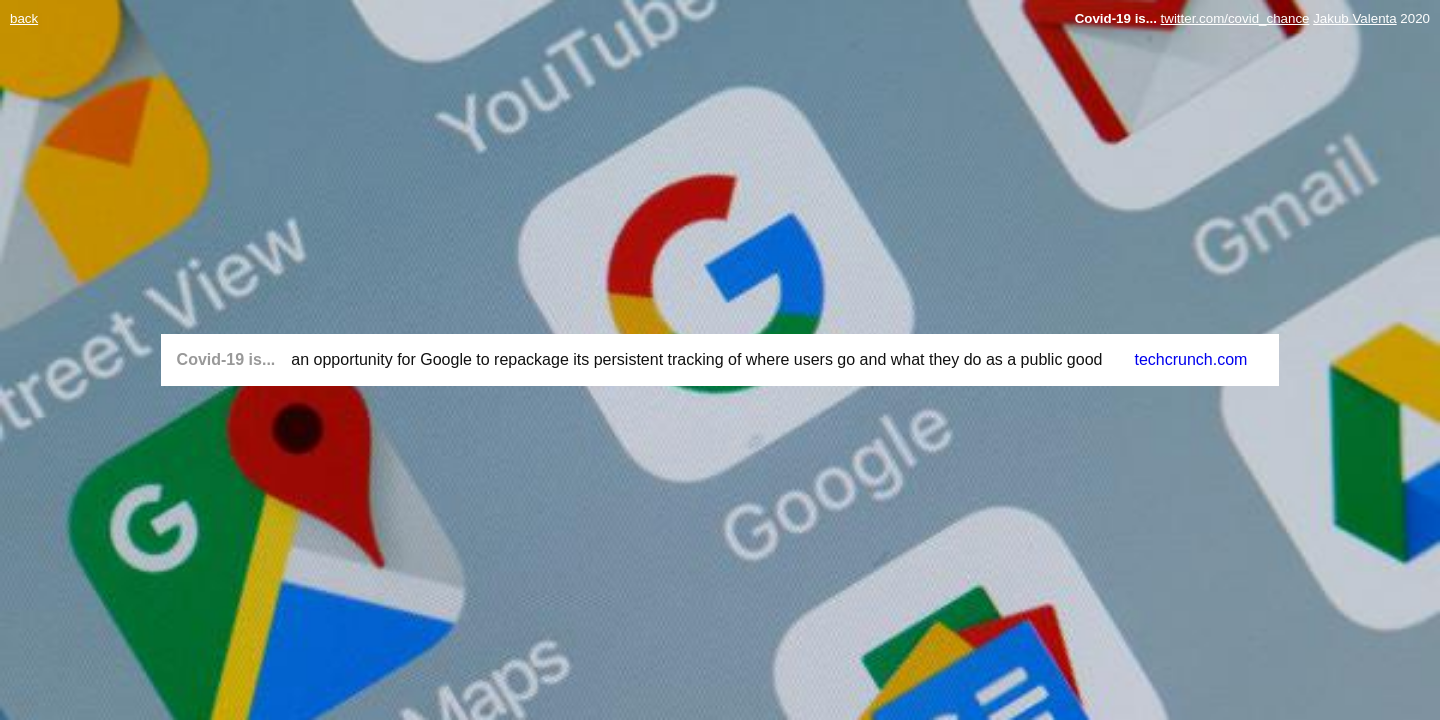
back (24, 18)
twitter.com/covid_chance (1235, 18)
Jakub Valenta (1354, 18)
